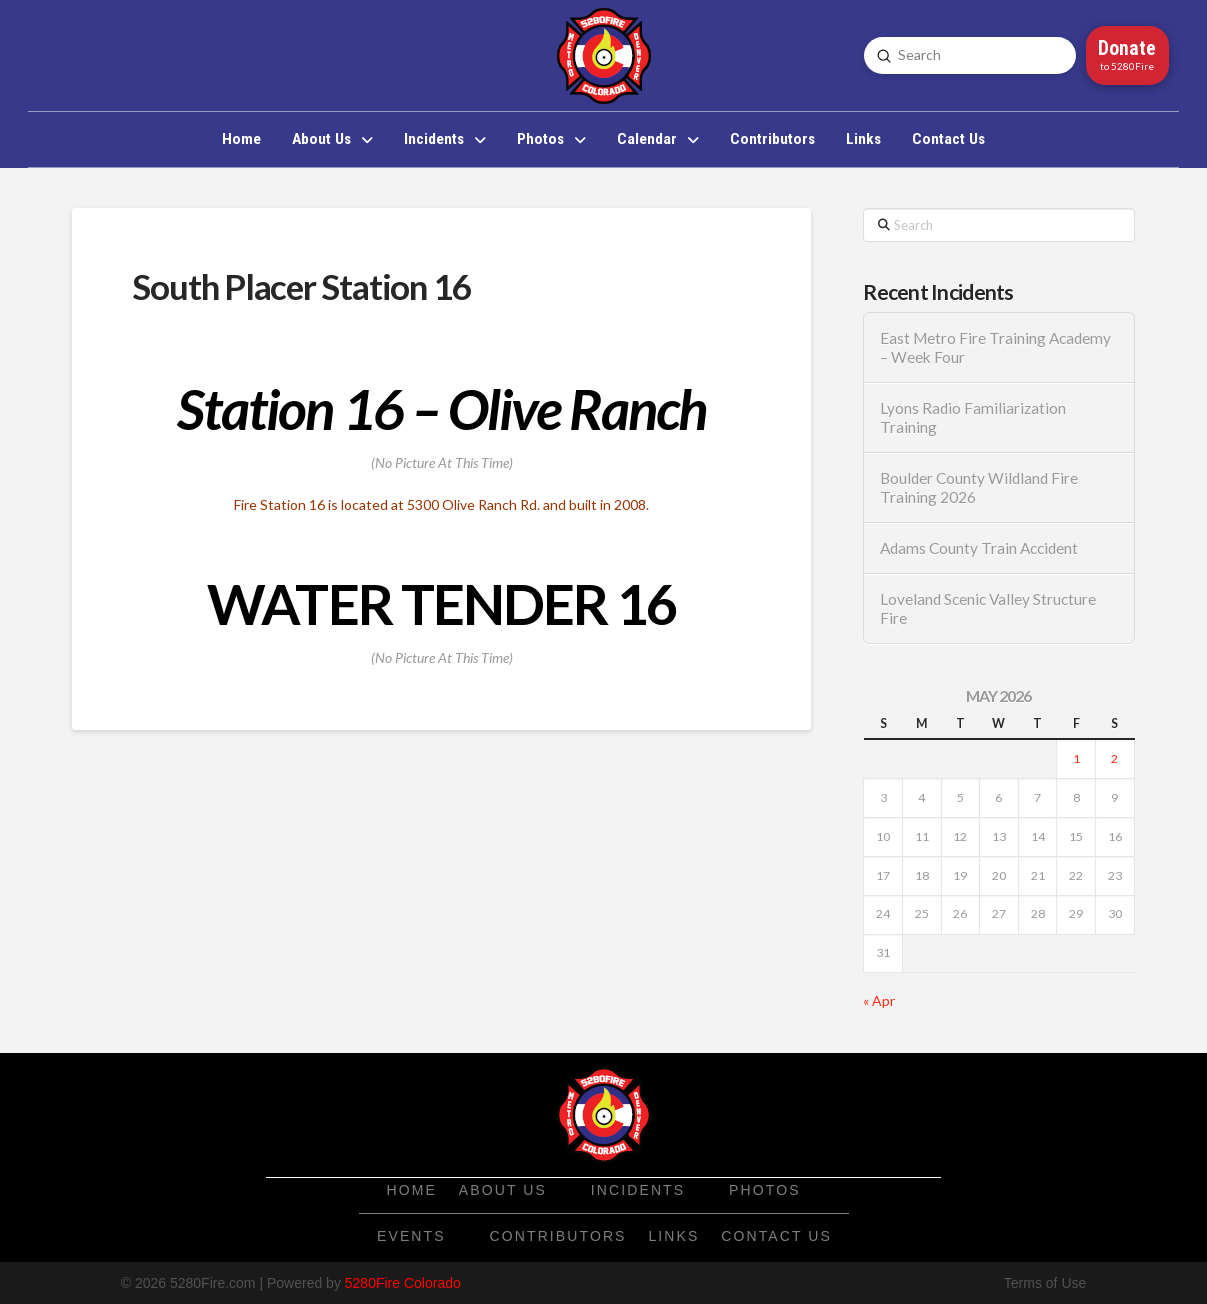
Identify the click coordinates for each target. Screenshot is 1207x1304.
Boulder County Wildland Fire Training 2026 (979, 487)
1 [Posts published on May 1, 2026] (1076, 758)
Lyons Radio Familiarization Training (973, 417)
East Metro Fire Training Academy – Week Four (995, 347)
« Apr (879, 1000)
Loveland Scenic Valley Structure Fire (988, 608)
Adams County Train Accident (979, 548)
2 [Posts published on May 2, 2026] (1114, 758)
